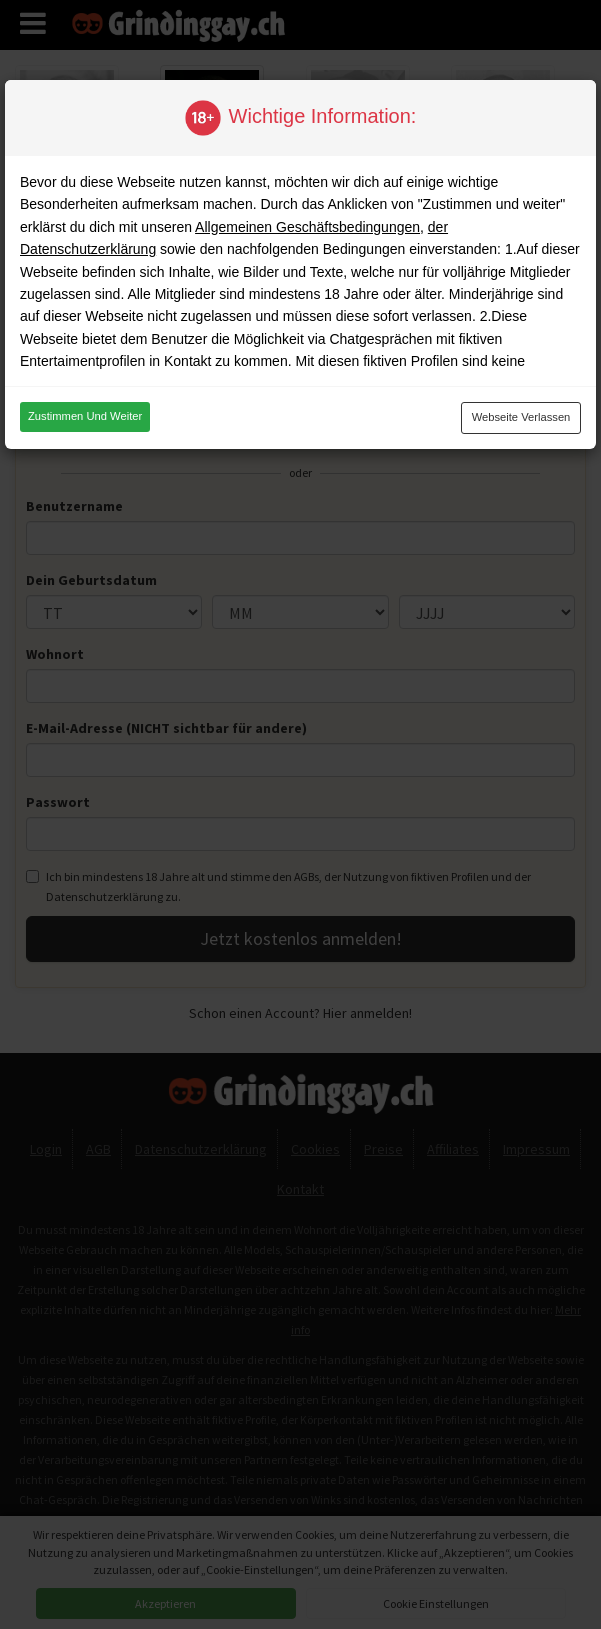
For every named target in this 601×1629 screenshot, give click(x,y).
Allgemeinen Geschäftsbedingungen (307, 227)
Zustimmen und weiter (85, 416)
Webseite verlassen (521, 417)
